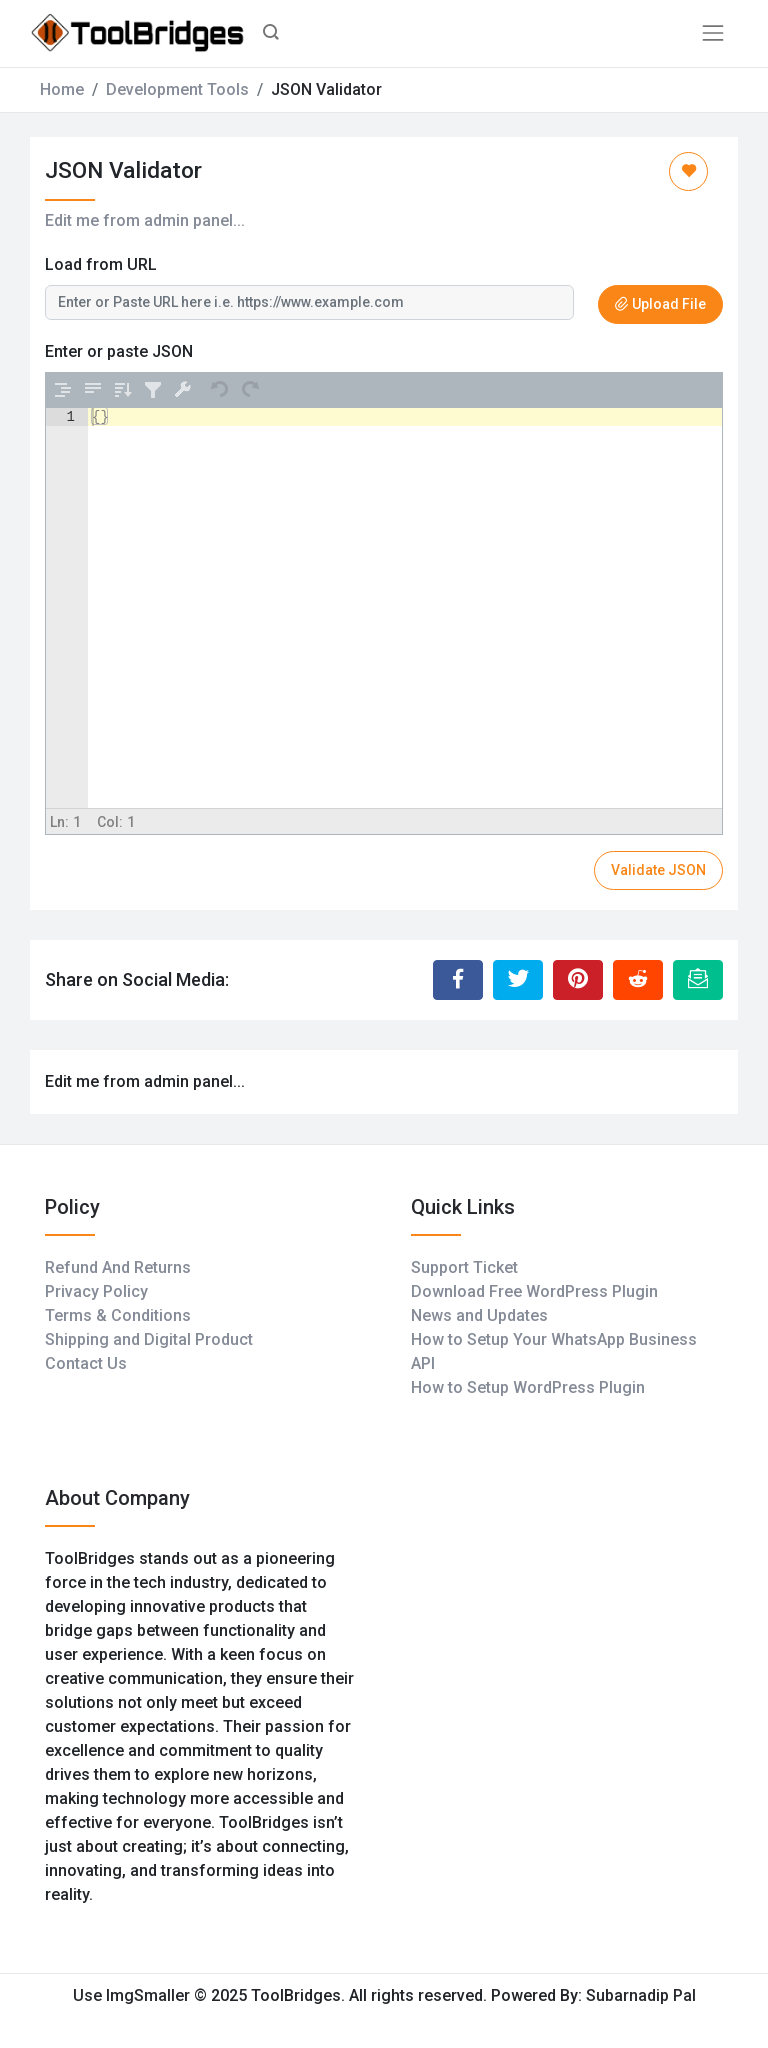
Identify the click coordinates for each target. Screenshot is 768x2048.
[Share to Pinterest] (578, 980)
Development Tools (177, 89)
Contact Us (86, 1363)
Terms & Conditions (118, 1315)
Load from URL (101, 264)
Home (62, 89)
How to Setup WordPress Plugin (528, 1387)
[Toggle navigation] (713, 33)
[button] (271, 34)
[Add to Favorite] (688, 171)
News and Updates (479, 1315)
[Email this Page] (698, 980)
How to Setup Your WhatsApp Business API (554, 1351)
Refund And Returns (118, 1267)
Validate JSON (658, 870)
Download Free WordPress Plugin (534, 1291)
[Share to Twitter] (518, 980)
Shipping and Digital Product (149, 1339)
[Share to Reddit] (638, 980)
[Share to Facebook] (458, 980)
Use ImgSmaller (133, 1995)
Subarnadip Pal (641, 1995)
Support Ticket (464, 1267)
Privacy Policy (96, 1291)
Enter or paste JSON (119, 351)
